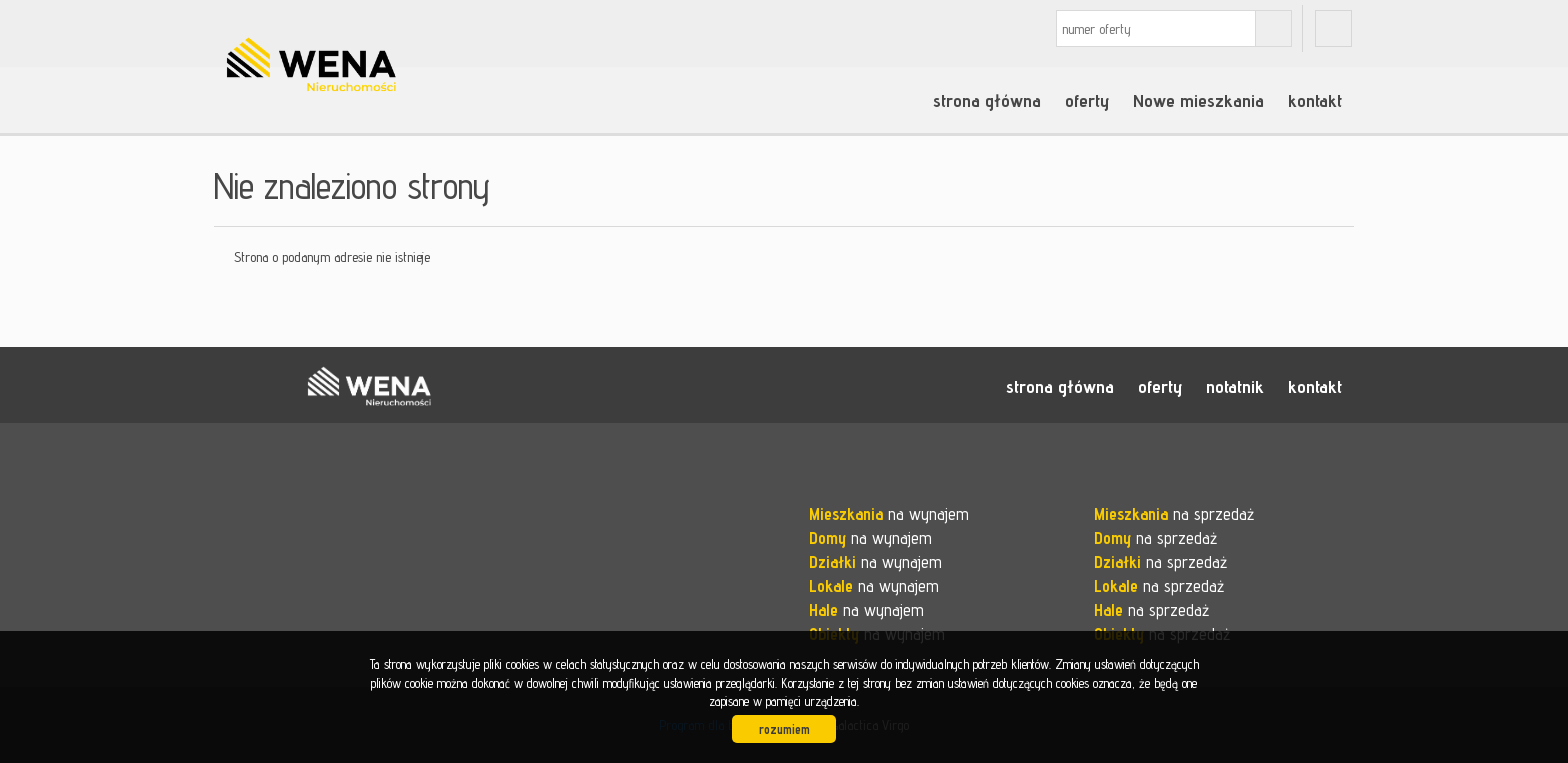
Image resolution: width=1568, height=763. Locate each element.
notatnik (1235, 386)
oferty (1087, 100)
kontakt (1315, 100)
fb (1333, 28)
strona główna (987, 100)
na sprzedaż (1174, 514)
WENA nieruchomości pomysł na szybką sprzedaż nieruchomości (369, 386)
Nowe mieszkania (1198, 100)
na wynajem (889, 514)
